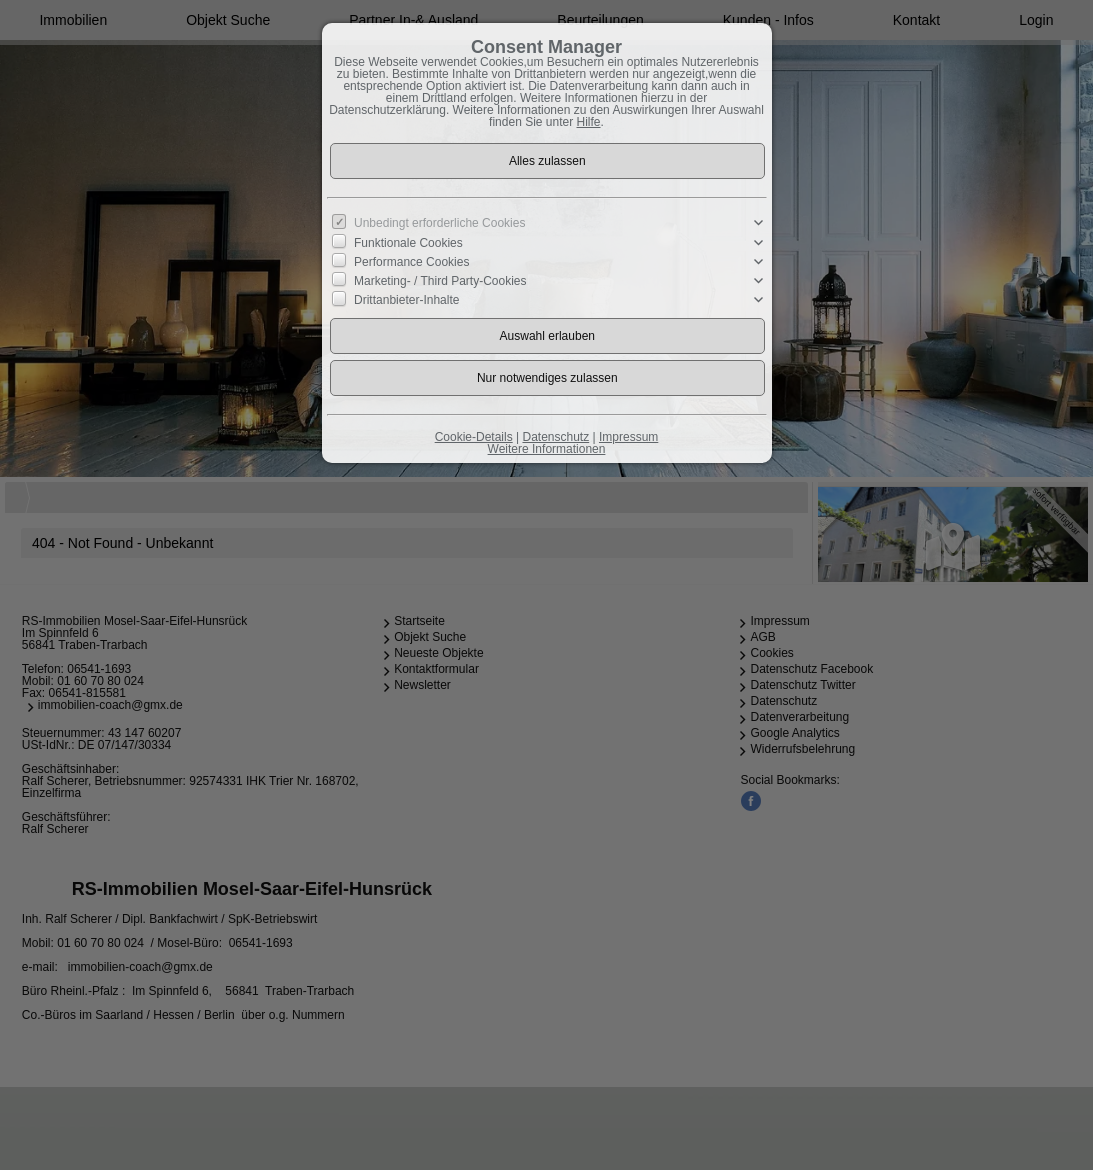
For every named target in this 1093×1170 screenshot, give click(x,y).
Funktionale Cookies (408, 242)
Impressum (628, 437)
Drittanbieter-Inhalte (406, 300)
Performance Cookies (411, 262)
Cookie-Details (474, 437)
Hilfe (589, 122)
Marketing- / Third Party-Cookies (440, 281)
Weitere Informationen (547, 449)
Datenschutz (555, 437)
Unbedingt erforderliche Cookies (439, 223)
